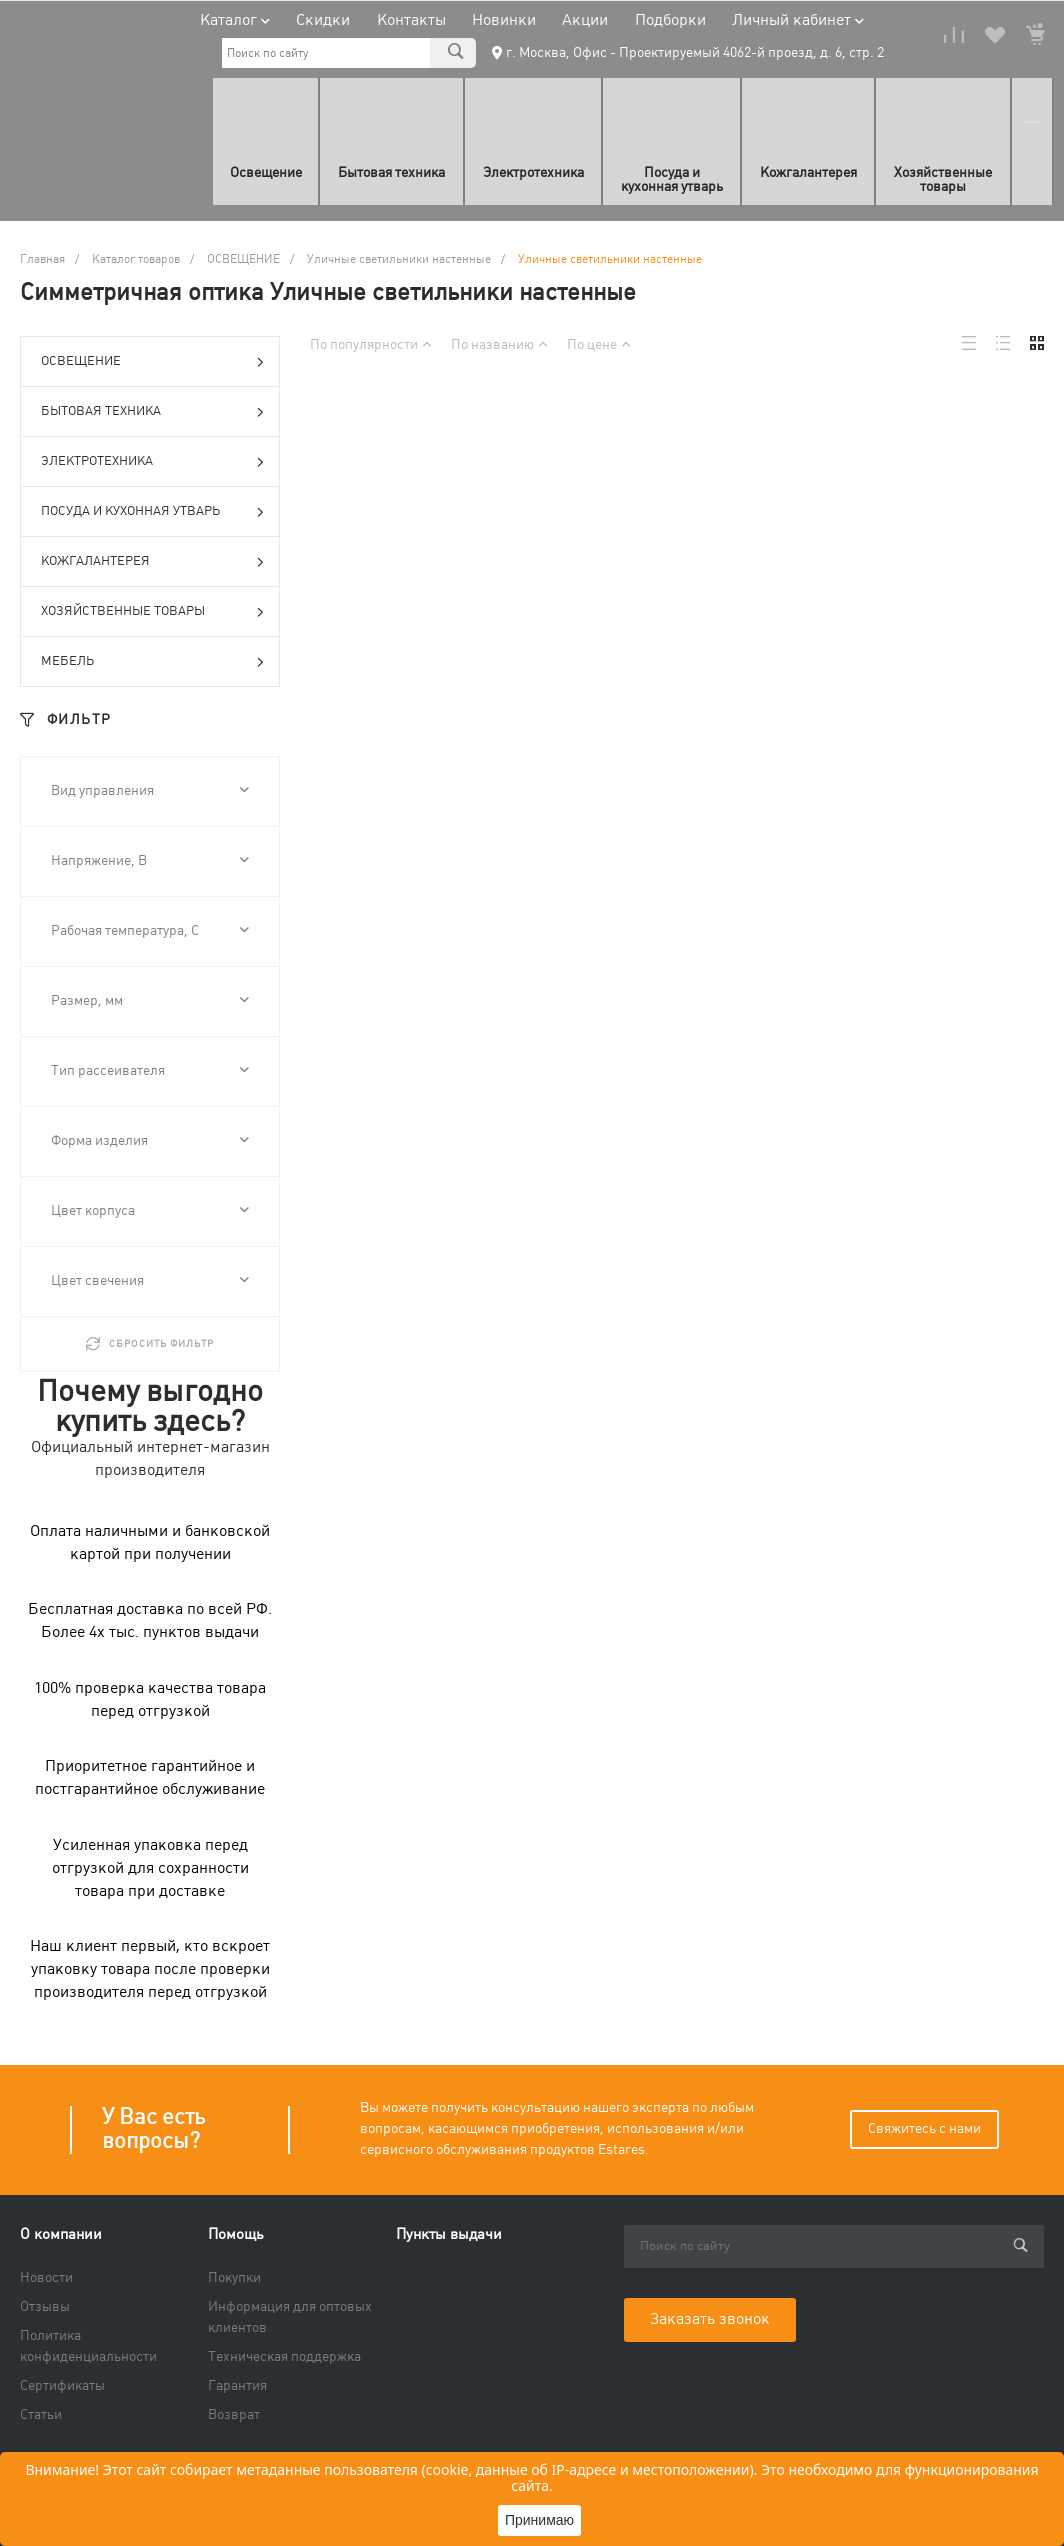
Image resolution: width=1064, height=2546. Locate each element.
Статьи (41, 2415)
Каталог (235, 20)
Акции (585, 20)
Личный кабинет (798, 20)
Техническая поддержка (284, 2357)
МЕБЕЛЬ (152, 663)
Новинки (504, 20)
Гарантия (237, 2386)
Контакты (411, 20)
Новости (46, 2278)
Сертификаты (62, 2386)
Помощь (236, 2234)
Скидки (323, 20)
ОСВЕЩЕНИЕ (152, 363)
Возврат (234, 2415)
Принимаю (539, 2520)
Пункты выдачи (449, 2234)
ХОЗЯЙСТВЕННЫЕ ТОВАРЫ (152, 613)
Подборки (670, 20)
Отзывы (45, 2307)
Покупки (234, 2278)
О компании (61, 2234)
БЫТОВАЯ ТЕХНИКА (152, 413)
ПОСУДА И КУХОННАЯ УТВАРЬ (152, 513)
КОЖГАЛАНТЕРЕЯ (152, 563)
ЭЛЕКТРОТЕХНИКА (152, 463)
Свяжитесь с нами (924, 2129)
